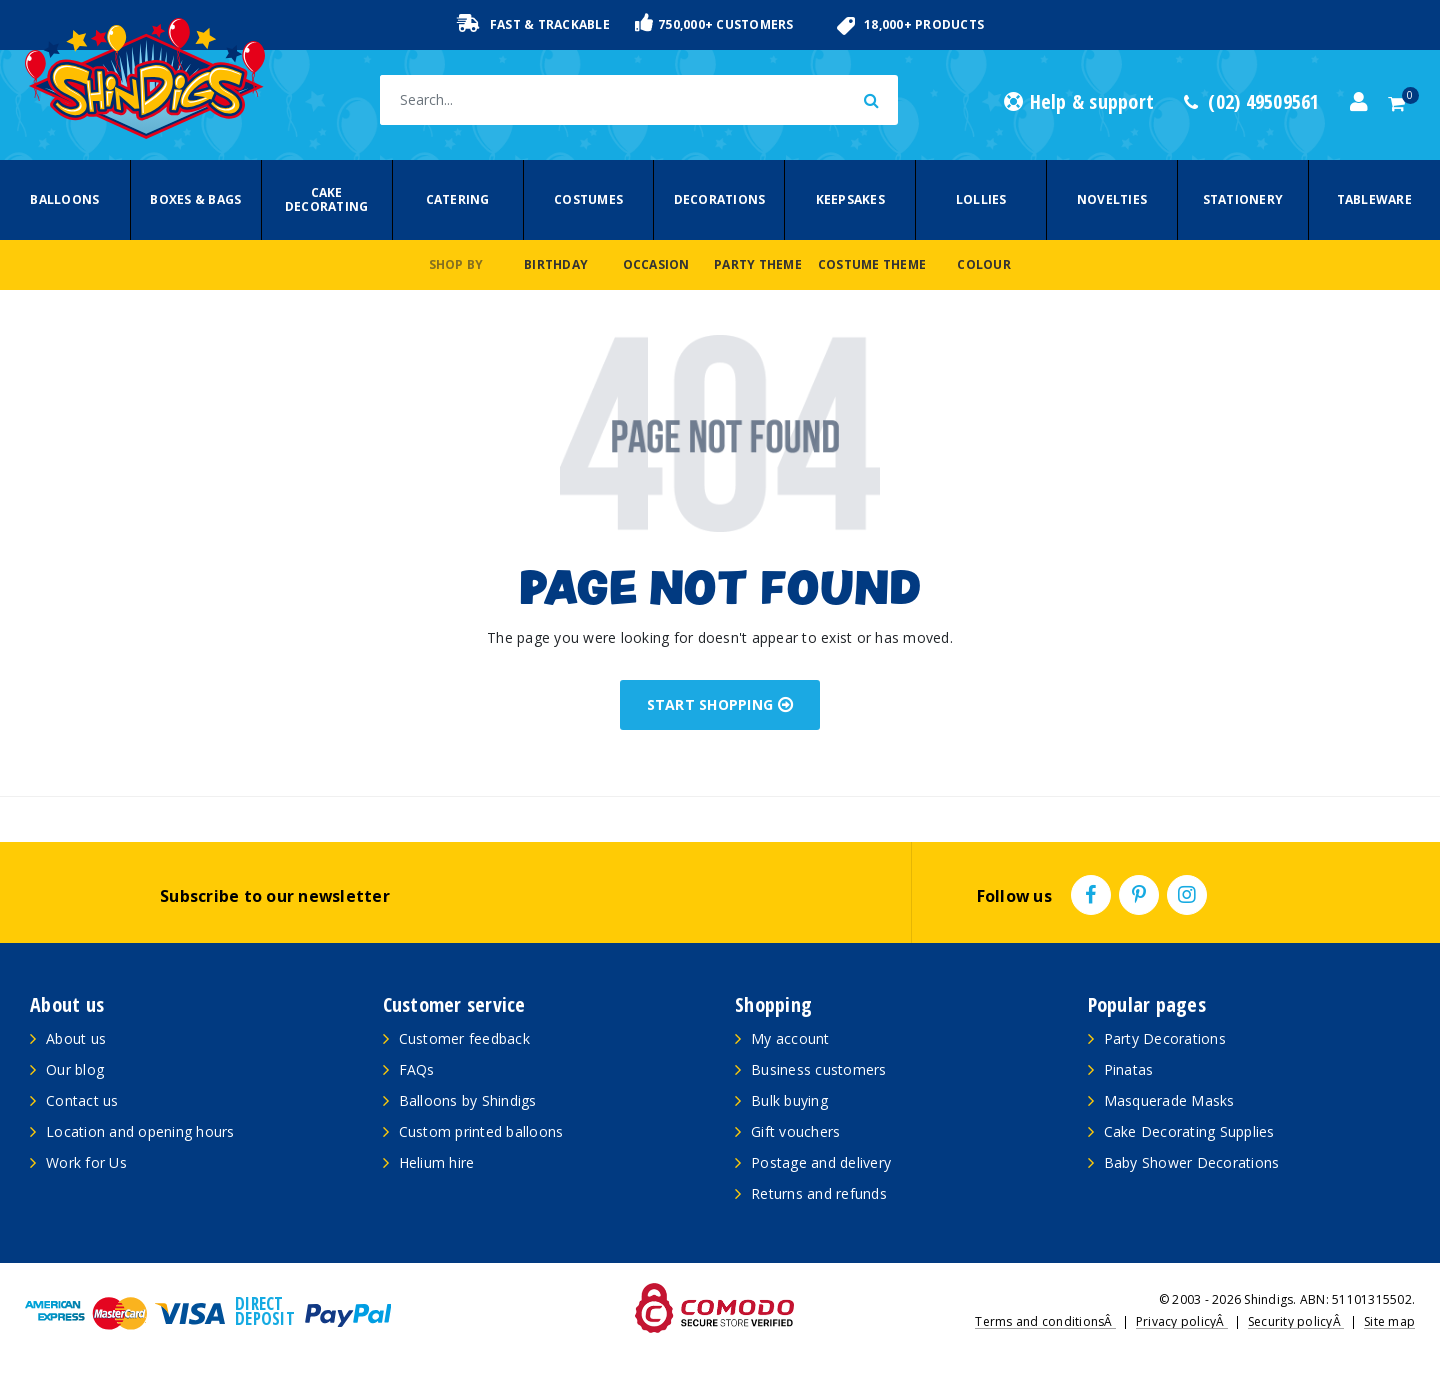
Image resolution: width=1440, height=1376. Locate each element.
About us (76, 1038)
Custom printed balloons (481, 1131)
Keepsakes (850, 199)
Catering (458, 199)
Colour (984, 264)
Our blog (75, 1069)
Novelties (1112, 199)
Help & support (1079, 102)
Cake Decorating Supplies (1189, 1131)
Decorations (720, 199)
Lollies (981, 199)
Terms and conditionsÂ (1045, 1321)
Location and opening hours (140, 1131)
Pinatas (1129, 1069)
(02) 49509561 (1252, 102)
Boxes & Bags (195, 199)
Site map (1389, 1321)
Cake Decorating (327, 199)
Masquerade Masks (1169, 1100)
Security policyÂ (1296, 1321)
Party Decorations (1165, 1038)
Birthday (556, 264)
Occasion (656, 264)
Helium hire (437, 1162)
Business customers (819, 1069)
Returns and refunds (819, 1193)
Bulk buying (789, 1100)
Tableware (1374, 199)
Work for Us (86, 1162)
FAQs (417, 1069)
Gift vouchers (795, 1131)
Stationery (1243, 199)
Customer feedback (464, 1038)
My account (790, 1038)
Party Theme (758, 264)
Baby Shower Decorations (1192, 1162)
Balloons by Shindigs (468, 1100)
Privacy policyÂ (1182, 1321)
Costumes (588, 199)
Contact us (82, 1100)
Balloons (64, 199)
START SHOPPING (720, 704)
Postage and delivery (821, 1162)
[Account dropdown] (1359, 102)
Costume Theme (872, 264)
